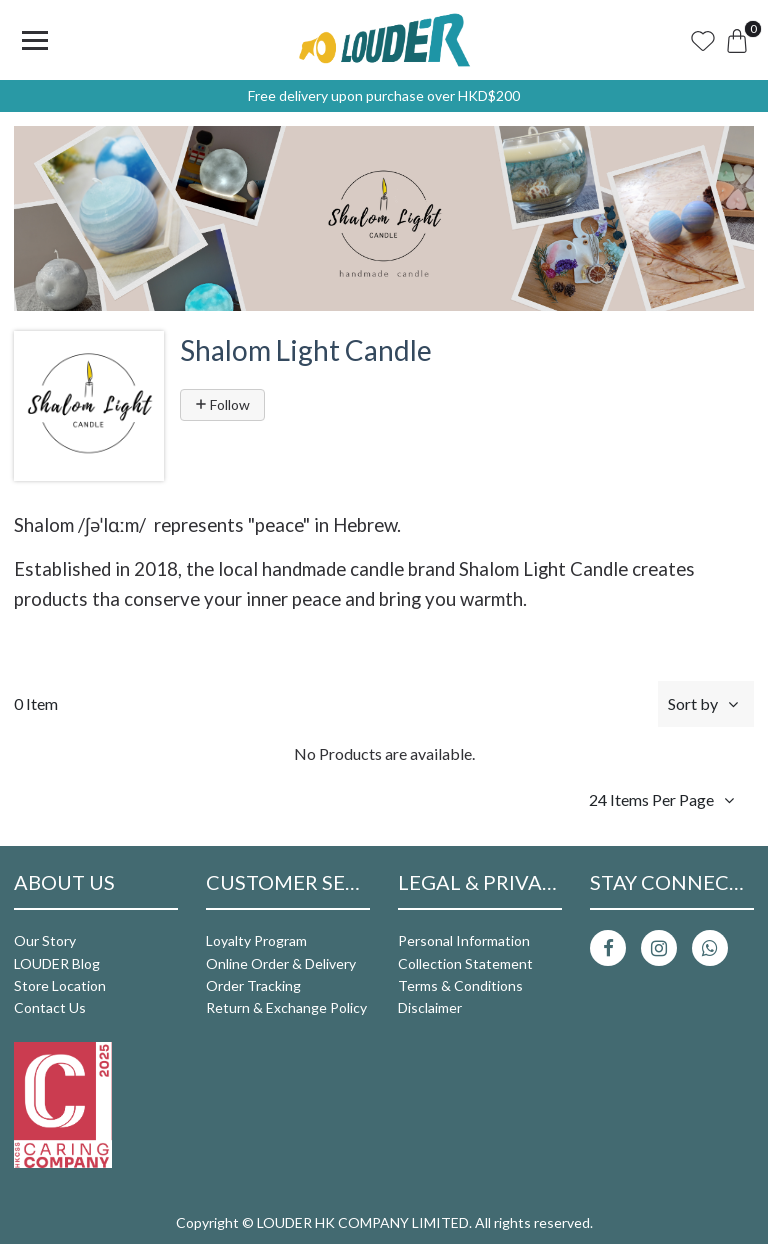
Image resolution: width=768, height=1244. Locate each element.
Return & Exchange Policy (286, 1007)
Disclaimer (430, 1007)
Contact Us (50, 1007)
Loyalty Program (256, 940)
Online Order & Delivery (281, 963)
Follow (222, 404)
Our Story (45, 940)
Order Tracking (253, 985)
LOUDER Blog (57, 963)
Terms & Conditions (460, 985)
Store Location (60, 985)
